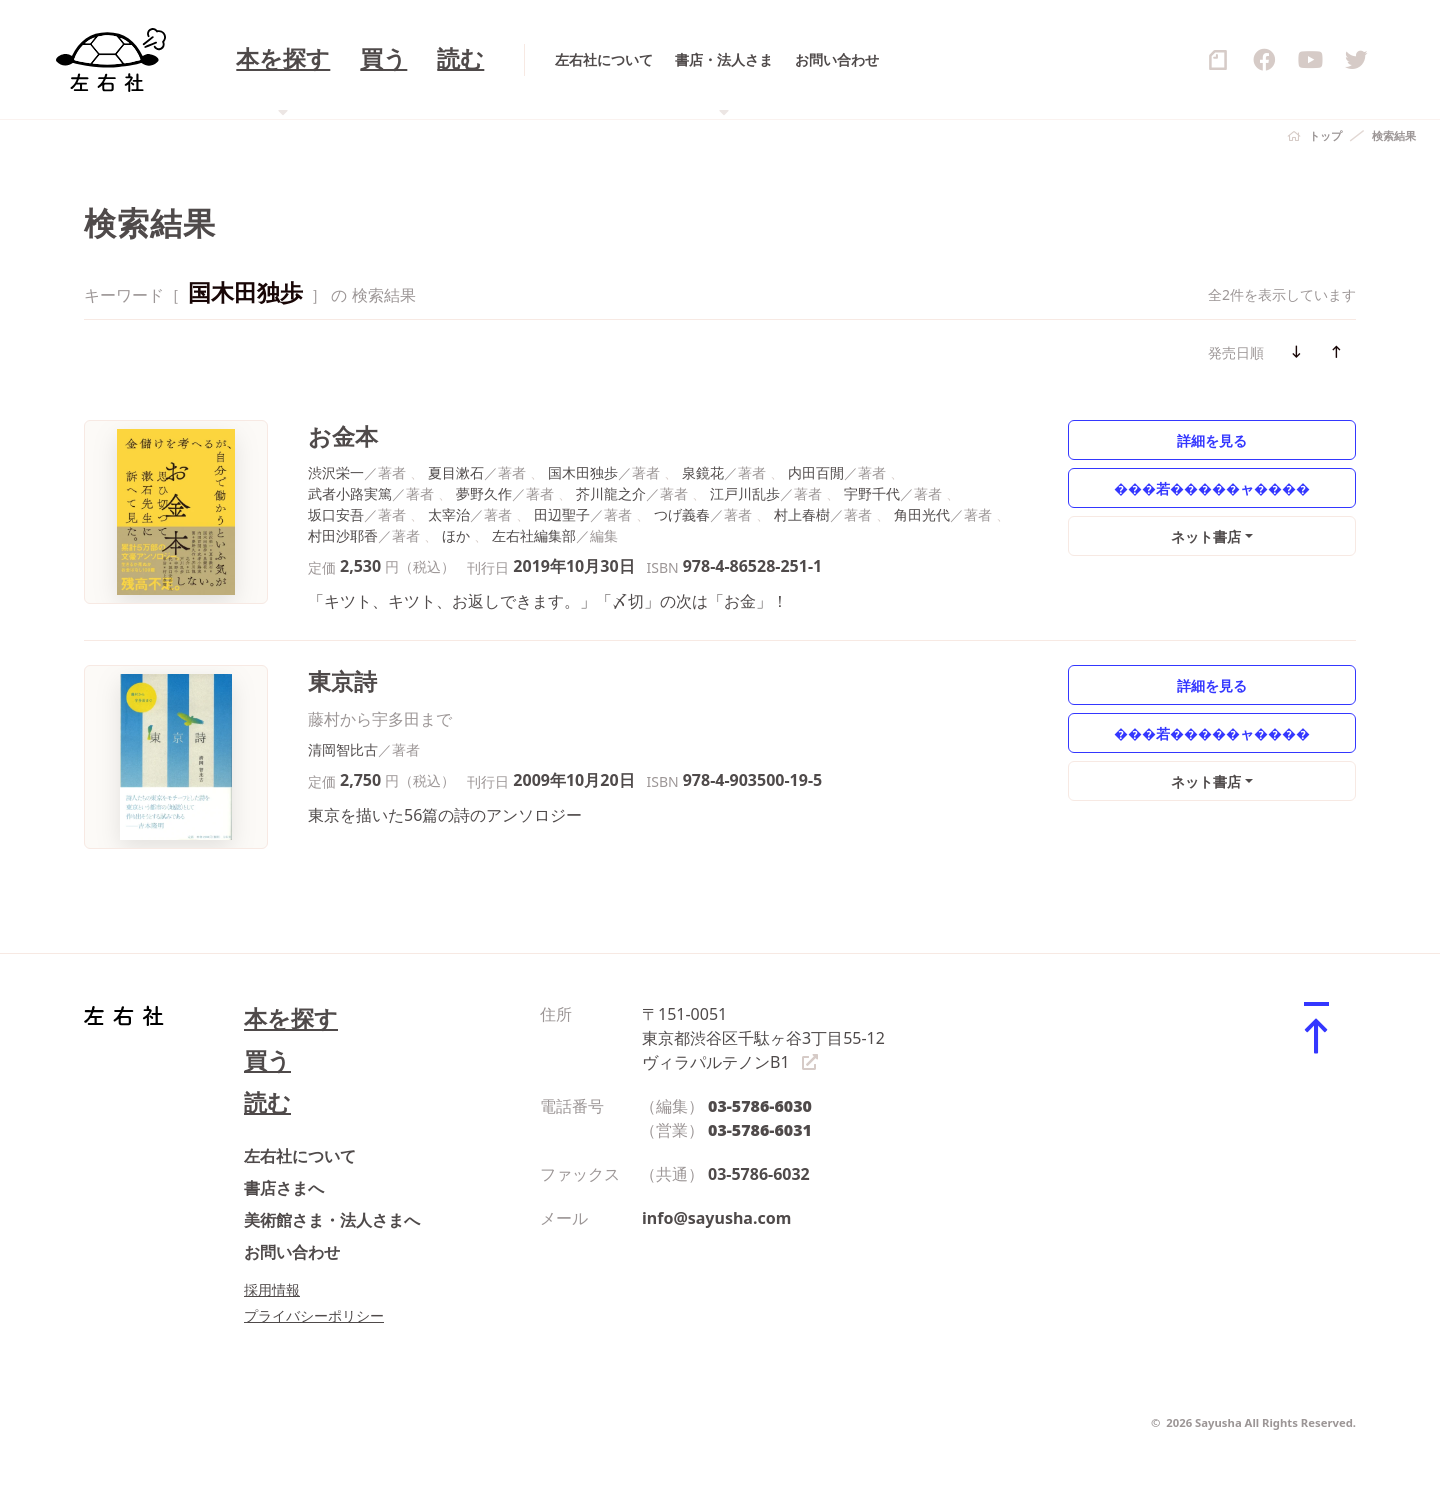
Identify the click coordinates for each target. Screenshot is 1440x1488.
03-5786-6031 (760, 1130)
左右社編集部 (534, 535)
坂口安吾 (336, 514)
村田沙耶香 (343, 535)
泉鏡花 (703, 472)
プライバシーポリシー (314, 1315)
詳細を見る (1212, 440)
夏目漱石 (456, 472)
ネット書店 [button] (1206, 536)
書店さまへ (284, 1188)
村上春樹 (802, 514)
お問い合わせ (292, 1252)
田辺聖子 (562, 514)
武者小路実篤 (350, 493)
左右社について (300, 1156)
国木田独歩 (583, 472)
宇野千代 (872, 493)
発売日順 (1236, 352)
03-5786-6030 (760, 1106)
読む (267, 1102)
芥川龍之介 (611, 493)
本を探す (291, 1018)
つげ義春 (682, 514)
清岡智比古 (343, 749)
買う (267, 1060)
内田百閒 (816, 472)
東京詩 (342, 681)
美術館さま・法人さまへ (332, 1220)
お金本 (343, 436)
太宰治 (449, 514)
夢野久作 (484, 493)
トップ (1325, 135)
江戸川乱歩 (745, 493)
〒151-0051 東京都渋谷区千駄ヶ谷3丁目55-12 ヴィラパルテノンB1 (763, 1038)
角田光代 (922, 514)
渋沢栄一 (336, 472)
